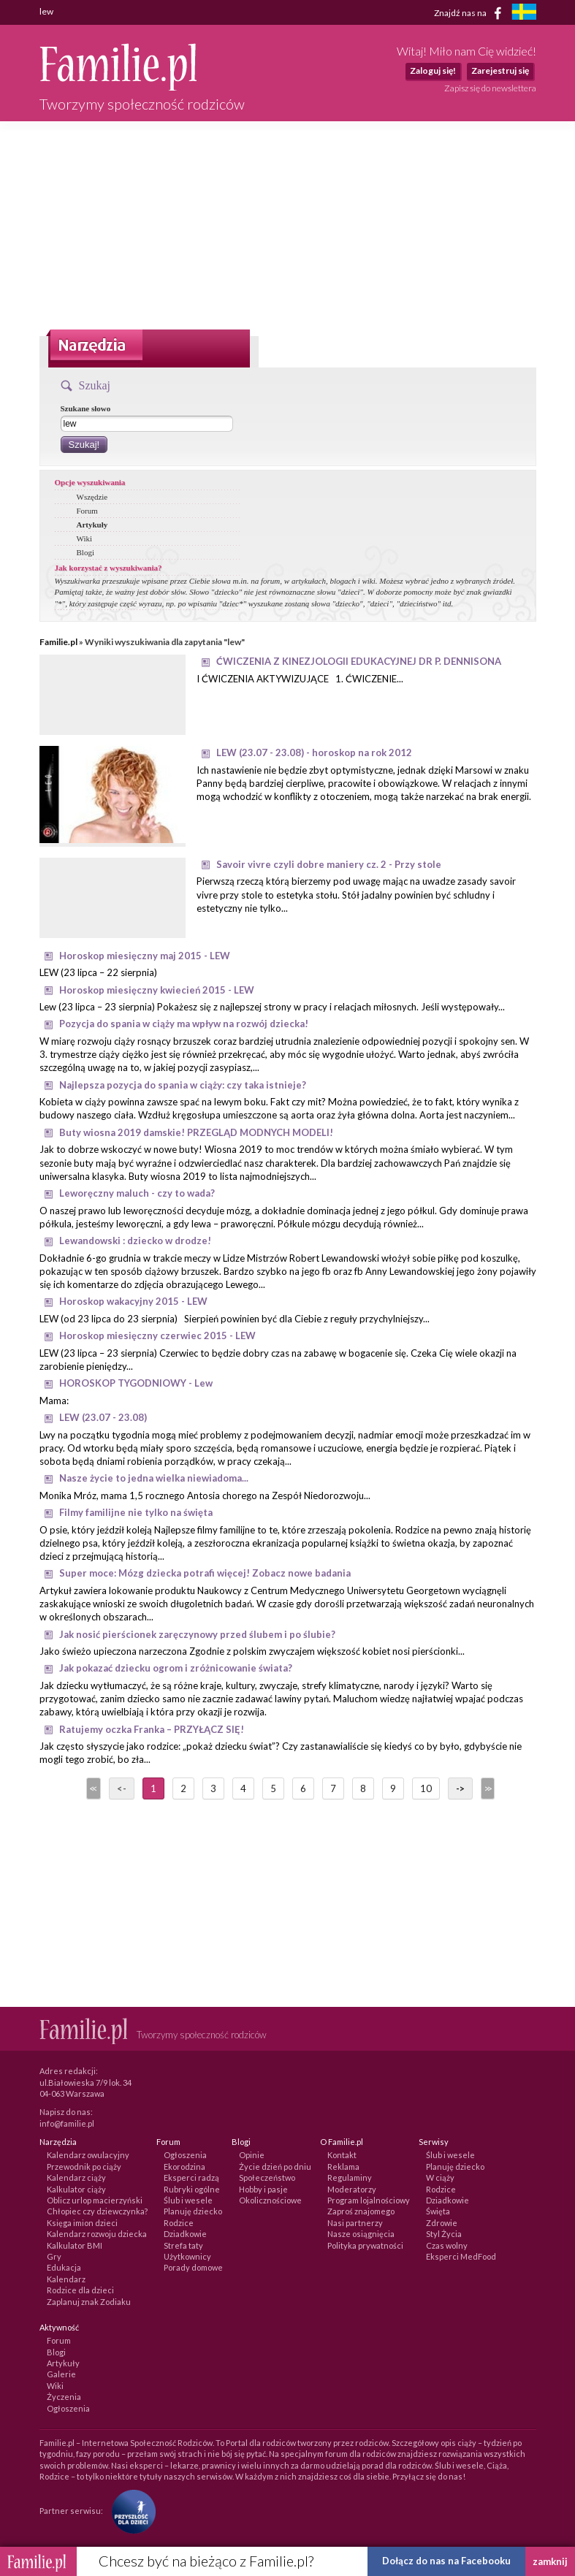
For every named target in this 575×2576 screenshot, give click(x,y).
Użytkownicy (187, 2256)
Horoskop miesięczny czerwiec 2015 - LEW (157, 1335)
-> (460, 1788)
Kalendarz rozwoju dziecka (97, 2233)
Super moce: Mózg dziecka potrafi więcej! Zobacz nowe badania (205, 1573)
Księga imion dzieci (82, 2223)
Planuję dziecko (193, 2211)
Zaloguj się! (433, 70)
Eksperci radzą (191, 2177)
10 (426, 1788)
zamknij (550, 2561)
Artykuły (92, 524)
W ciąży (440, 2177)
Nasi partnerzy (355, 2223)
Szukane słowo (86, 408)
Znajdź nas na (470, 13)
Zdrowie (441, 2223)
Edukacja (64, 2267)
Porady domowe (193, 2267)
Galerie (61, 2374)
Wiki (85, 538)
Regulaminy (349, 2177)
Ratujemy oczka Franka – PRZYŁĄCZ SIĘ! (151, 1729)
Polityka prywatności (365, 2245)
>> (487, 1788)
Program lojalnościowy (368, 2200)
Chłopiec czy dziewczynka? (97, 2211)
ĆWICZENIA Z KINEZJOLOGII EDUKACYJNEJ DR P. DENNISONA (358, 661)
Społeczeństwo (267, 2177)
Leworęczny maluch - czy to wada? (137, 1193)
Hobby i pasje (263, 2189)
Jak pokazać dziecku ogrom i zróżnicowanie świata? (175, 1668)
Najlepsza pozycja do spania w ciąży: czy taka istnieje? (182, 1085)
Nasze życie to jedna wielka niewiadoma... (153, 1478)
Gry (54, 2256)
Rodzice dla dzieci (80, 2290)
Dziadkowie (185, 2233)
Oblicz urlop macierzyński (94, 2200)
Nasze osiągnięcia (361, 2233)
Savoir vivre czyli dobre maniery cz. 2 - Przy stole (328, 864)
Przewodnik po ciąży (84, 2166)
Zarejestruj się (500, 70)
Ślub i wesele (188, 2200)
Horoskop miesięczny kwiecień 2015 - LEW (156, 990)
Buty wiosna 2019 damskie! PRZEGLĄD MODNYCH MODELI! (196, 1132)
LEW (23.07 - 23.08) (103, 1417)
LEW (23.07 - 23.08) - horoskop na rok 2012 (314, 752)
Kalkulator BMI (74, 2245)
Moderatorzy (351, 2189)
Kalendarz (66, 2279)
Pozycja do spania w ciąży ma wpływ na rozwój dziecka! (183, 1023)
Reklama (343, 2166)
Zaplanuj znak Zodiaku (89, 2301)
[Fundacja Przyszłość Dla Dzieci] (130, 2510)
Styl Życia (444, 2233)
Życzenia (64, 2396)
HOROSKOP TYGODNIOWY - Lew (136, 1383)
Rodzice (179, 2223)
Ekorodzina (184, 2166)
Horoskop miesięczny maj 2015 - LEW (144, 955)
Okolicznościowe (270, 2200)
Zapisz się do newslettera (490, 88)
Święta (438, 2211)
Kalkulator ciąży (76, 2189)
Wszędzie (92, 496)
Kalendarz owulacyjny (88, 2155)
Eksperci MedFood (461, 2256)
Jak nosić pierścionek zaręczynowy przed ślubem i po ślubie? (197, 1634)
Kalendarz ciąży (76, 2177)
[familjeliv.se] (523, 13)
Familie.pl (58, 641)
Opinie (251, 2155)
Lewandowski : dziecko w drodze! (135, 1240)
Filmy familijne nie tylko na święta (136, 1512)
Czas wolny (447, 2245)
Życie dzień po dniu (275, 2166)
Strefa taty (183, 2245)
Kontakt (342, 2155)
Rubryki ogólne (192, 2189)
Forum (87, 510)
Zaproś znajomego (361, 2211)
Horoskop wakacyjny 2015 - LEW (133, 1301)
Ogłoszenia (185, 2155)
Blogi (85, 552)
